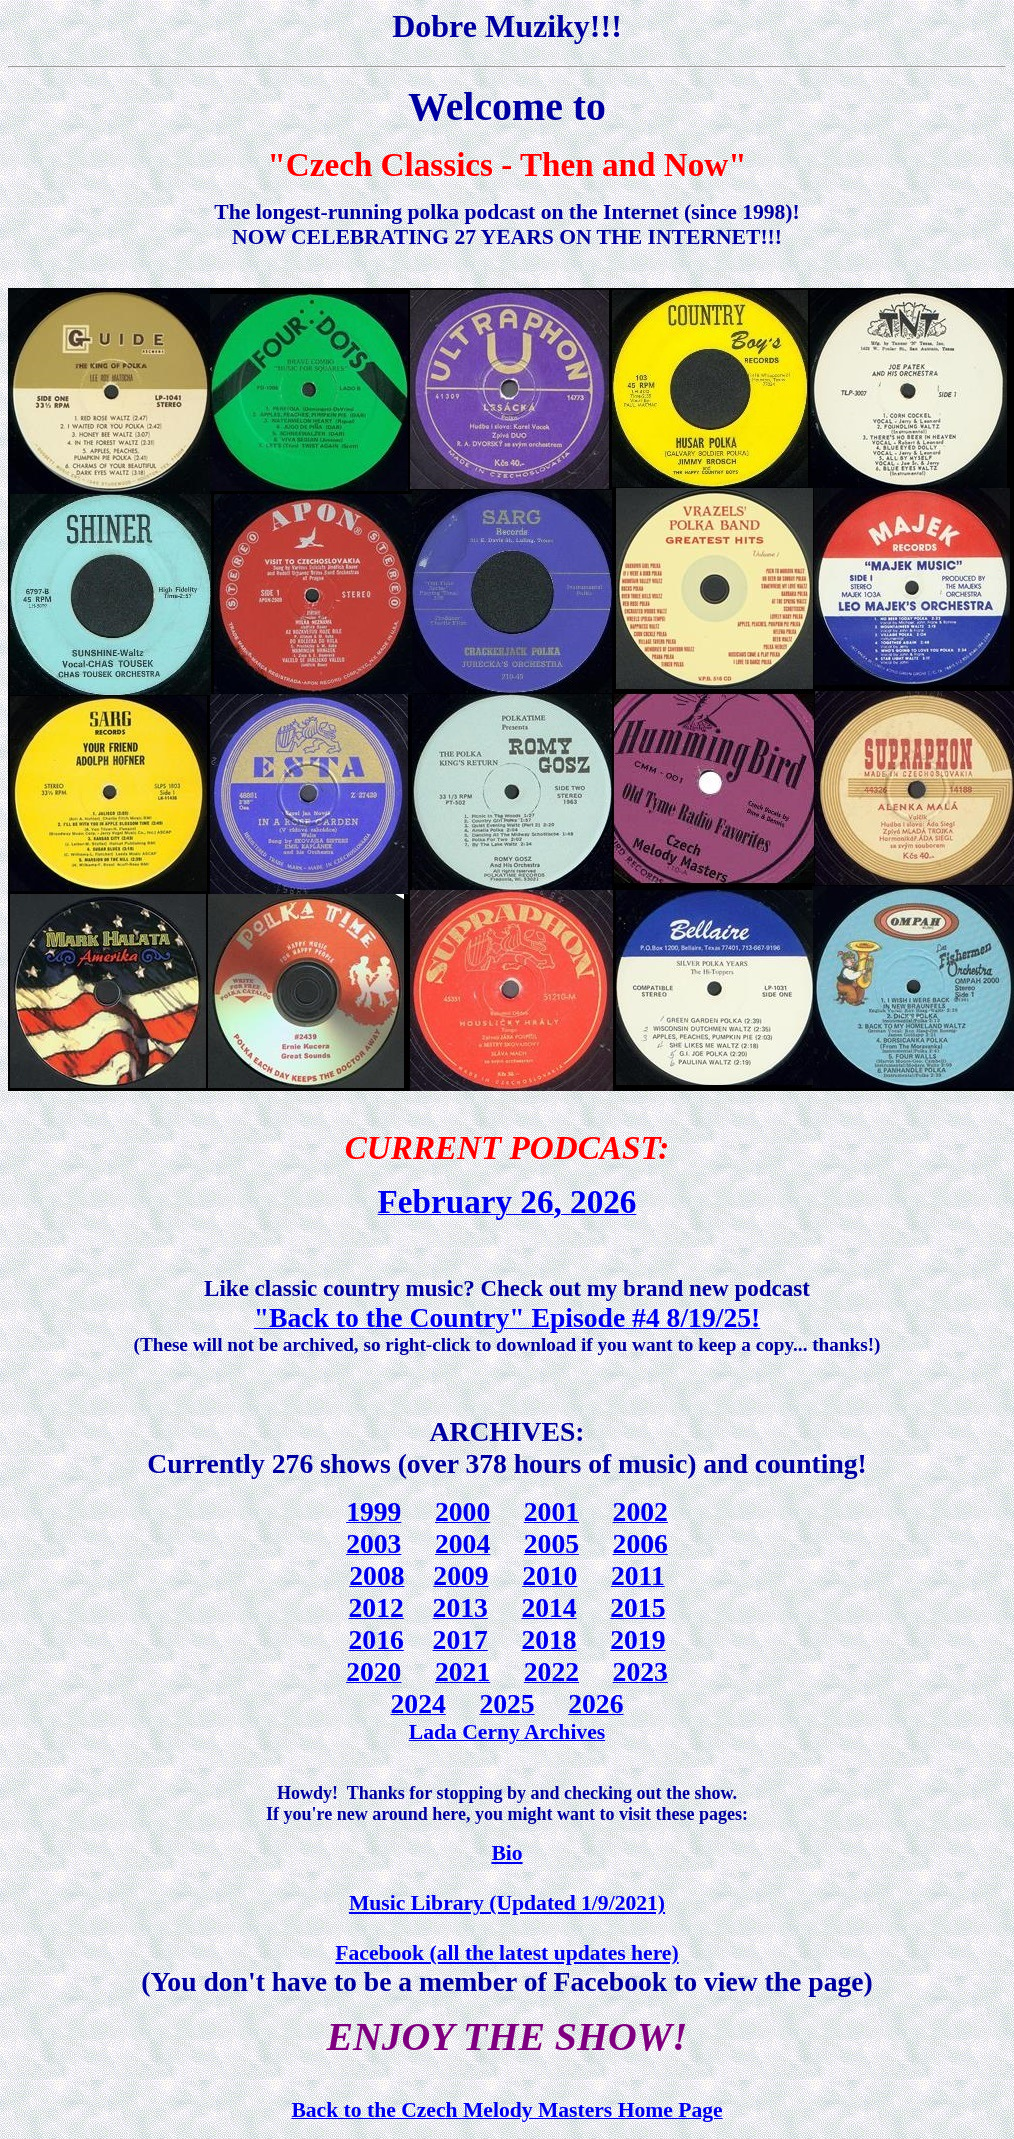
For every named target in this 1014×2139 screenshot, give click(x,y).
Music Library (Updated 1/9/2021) (507, 1903)
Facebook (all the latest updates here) (506, 1953)
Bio (506, 1853)
